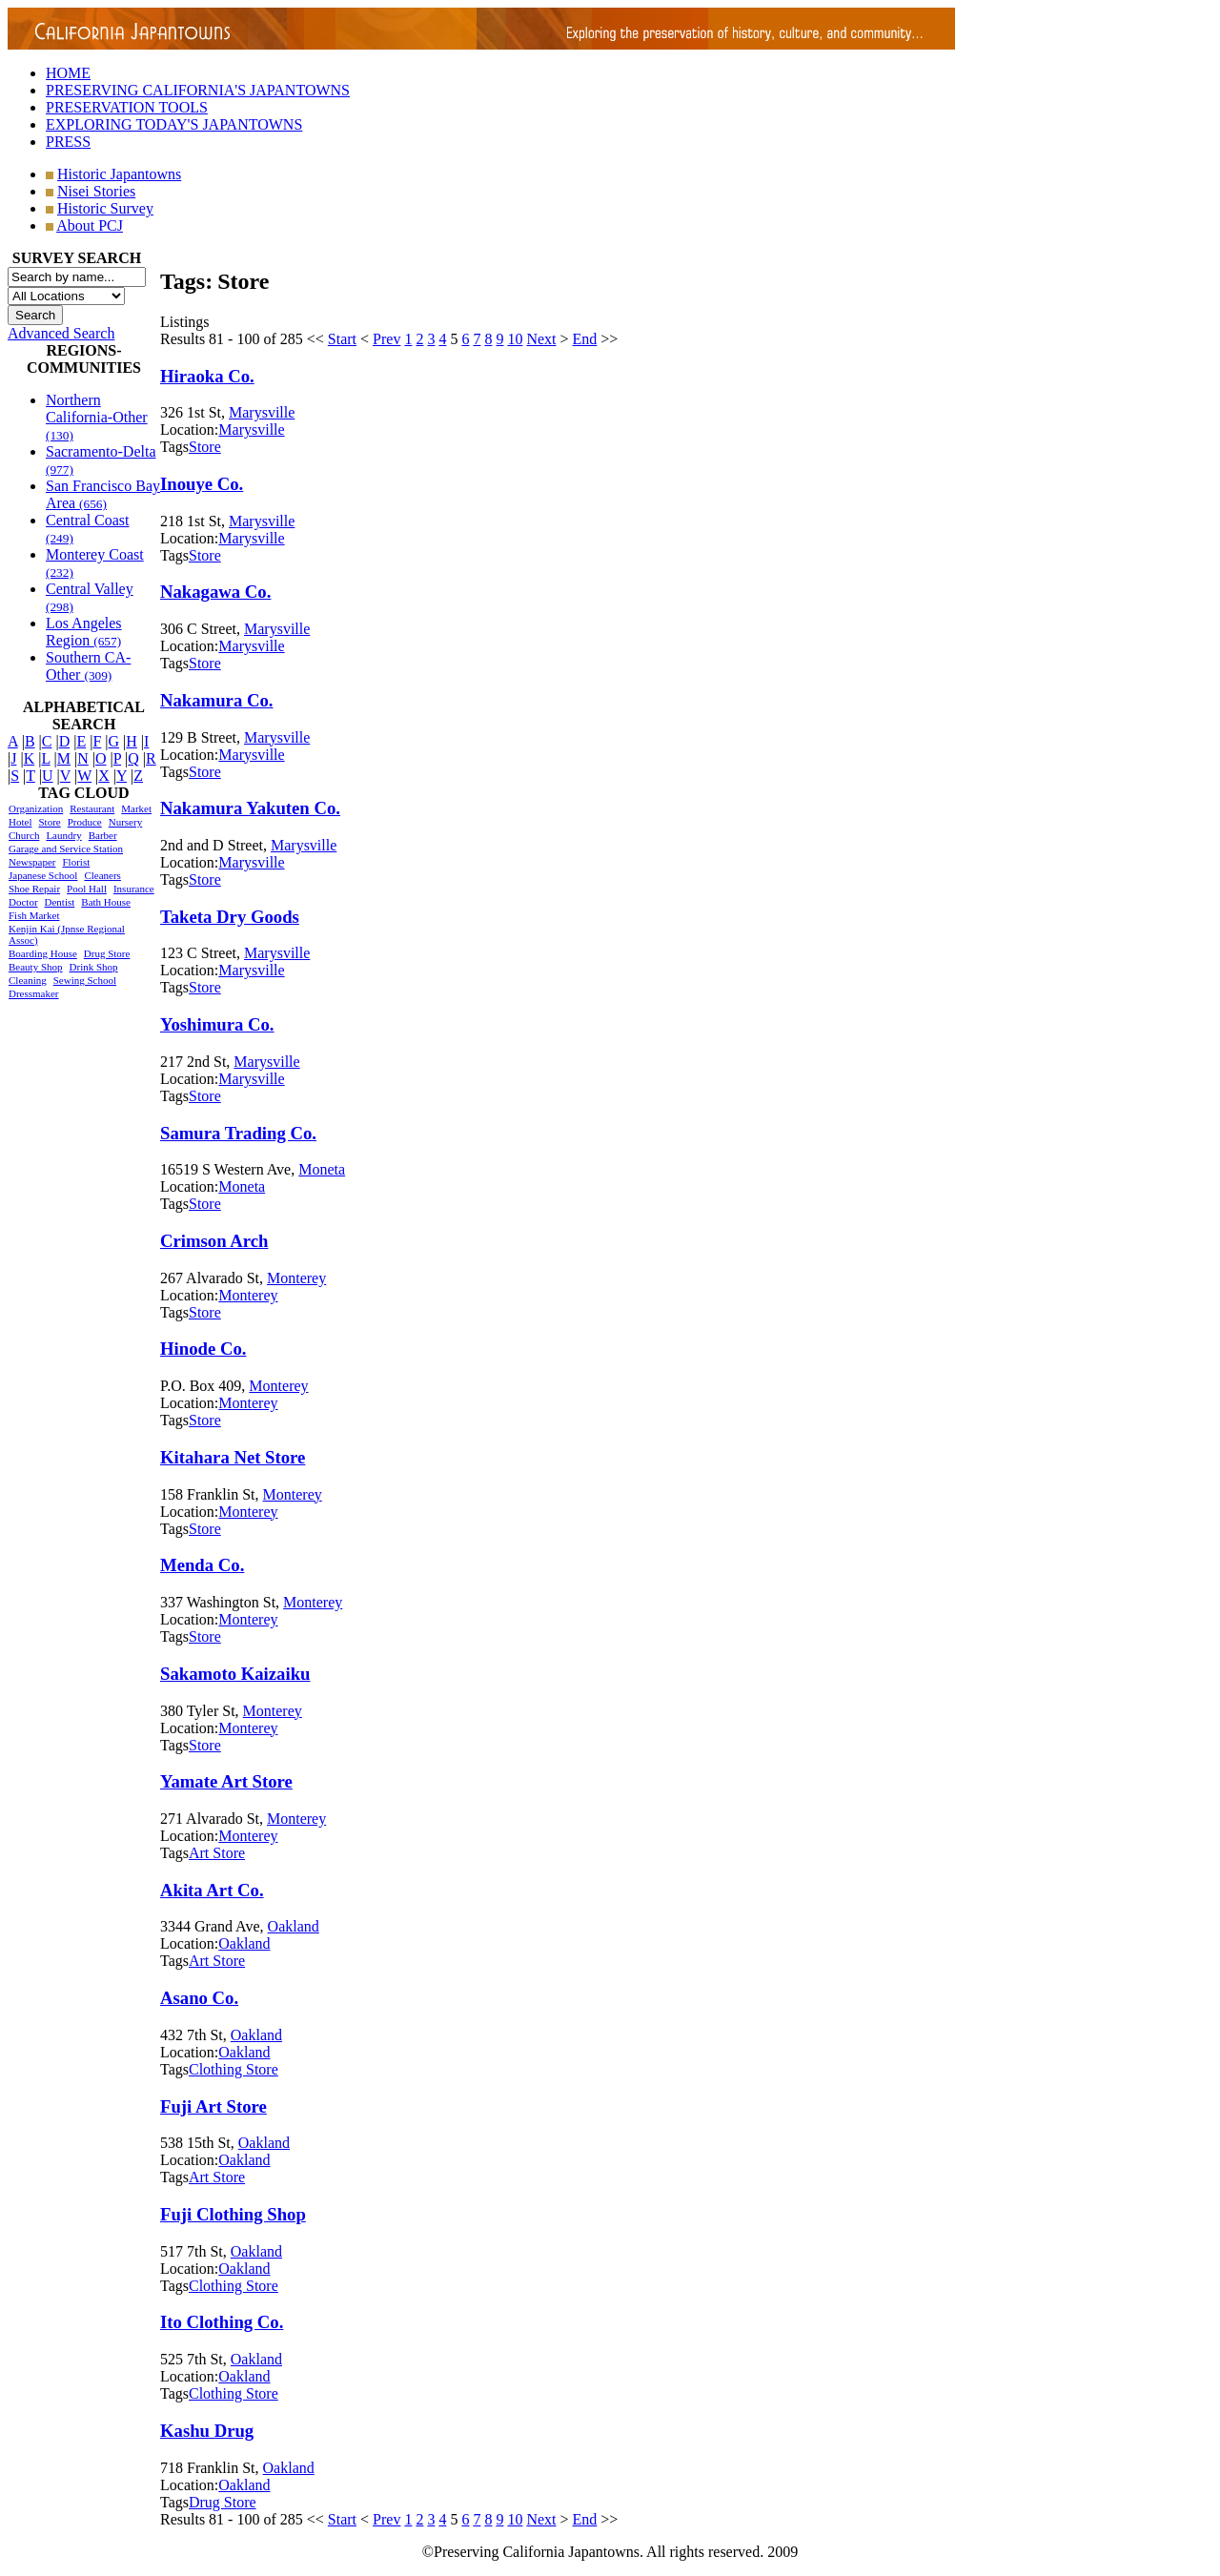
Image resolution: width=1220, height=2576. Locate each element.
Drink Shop (94, 966)
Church (24, 835)
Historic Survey (105, 208)
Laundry (63, 835)
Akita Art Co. (212, 1890)
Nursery (125, 822)
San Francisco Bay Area (103, 494)
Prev (386, 339)
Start (342, 339)
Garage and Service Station (66, 848)
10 (514, 339)
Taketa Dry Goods (229, 917)
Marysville (262, 412)
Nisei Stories (96, 191)
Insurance (133, 888)
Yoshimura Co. (217, 1024)
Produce (85, 822)
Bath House (106, 902)
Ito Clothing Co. (221, 2322)
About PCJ (89, 225)
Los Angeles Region (84, 631)
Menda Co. (202, 1565)
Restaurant (92, 808)
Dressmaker (34, 993)
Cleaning (28, 980)
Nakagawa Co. (215, 592)
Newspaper (32, 862)
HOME (68, 73)
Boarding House (43, 953)
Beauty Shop (36, 966)
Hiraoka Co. (207, 376)
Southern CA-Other (88, 666)
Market (136, 808)
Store (49, 822)
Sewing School (84, 980)
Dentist (60, 902)
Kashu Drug (207, 2431)
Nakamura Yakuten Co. (250, 808)
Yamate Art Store (226, 1781)
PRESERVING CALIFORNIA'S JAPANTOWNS (198, 90)
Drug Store (107, 953)
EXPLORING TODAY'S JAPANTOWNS (174, 124)
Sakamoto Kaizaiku (235, 1674)
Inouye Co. (201, 484)
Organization (36, 808)
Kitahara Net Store (232, 1457)
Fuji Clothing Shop (233, 2214)
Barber (103, 835)
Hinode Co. (203, 1349)
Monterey (296, 1278)
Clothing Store (233, 2069)
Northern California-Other (97, 417)
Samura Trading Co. (238, 1133)
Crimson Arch (214, 1241)
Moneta (321, 1169)
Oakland (293, 1926)
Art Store (217, 1853)
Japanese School (43, 875)
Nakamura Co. (216, 700)
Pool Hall (87, 888)
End (585, 339)
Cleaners (102, 875)
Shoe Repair (34, 888)
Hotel (20, 822)
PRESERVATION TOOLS (127, 107)
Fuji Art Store (213, 2106)
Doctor (23, 902)
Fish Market (34, 915)
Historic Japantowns (119, 174)
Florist (76, 862)
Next (541, 339)
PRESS (68, 141)
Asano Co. (199, 1998)
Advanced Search (61, 333)
